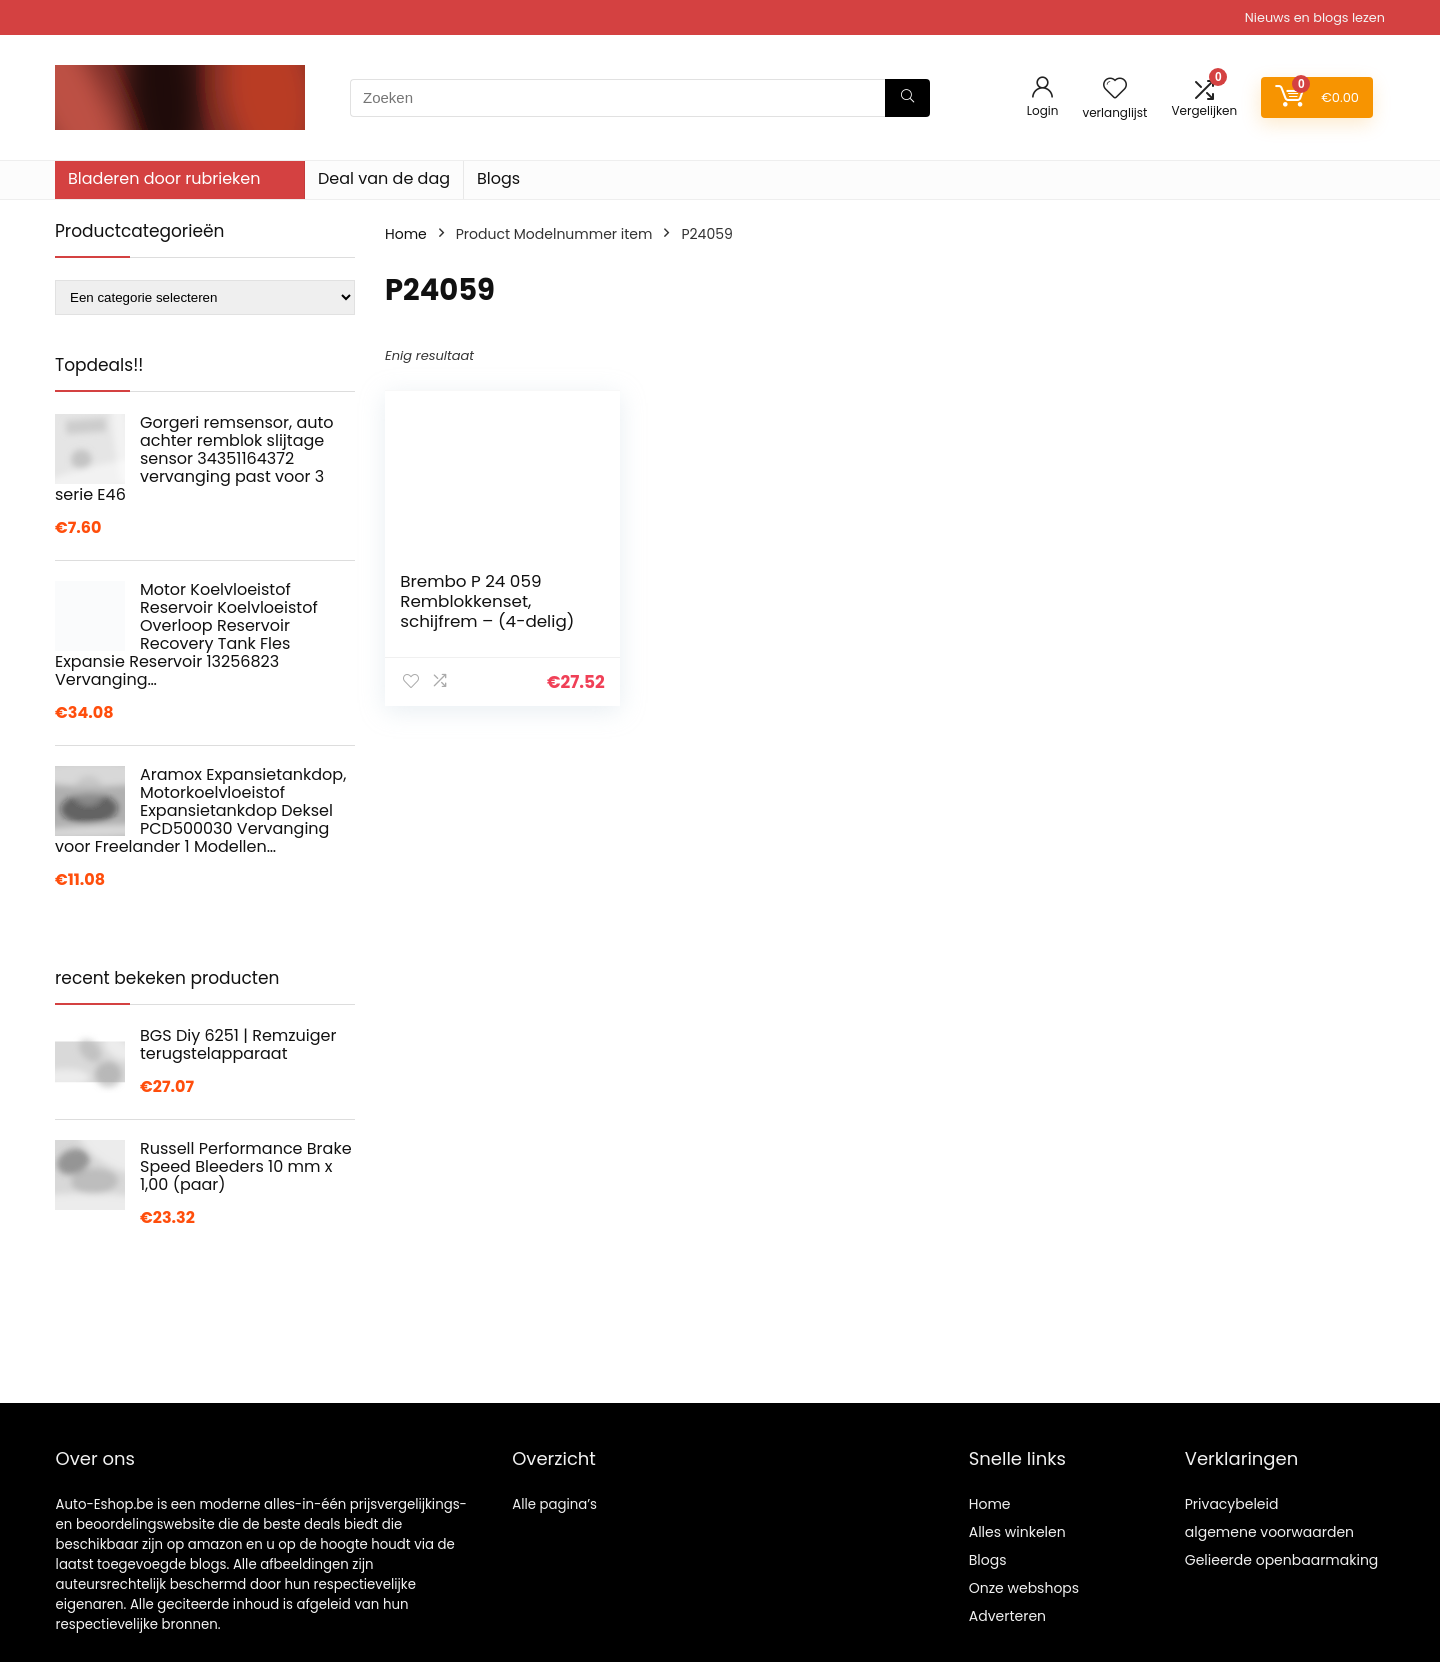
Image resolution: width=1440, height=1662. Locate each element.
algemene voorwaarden (1269, 1532)
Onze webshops (1024, 1588)
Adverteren (1007, 1616)
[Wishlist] (1115, 89)
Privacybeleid (1232, 1504)
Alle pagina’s (554, 1504)
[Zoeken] (907, 98)
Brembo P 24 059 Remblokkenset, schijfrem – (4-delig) (487, 601)
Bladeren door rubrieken (164, 178)
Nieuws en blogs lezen (1315, 17)
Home (406, 234)
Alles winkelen (1017, 1532)
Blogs (498, 178)
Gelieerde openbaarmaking (1282, 1560)
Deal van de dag (384, 178)
